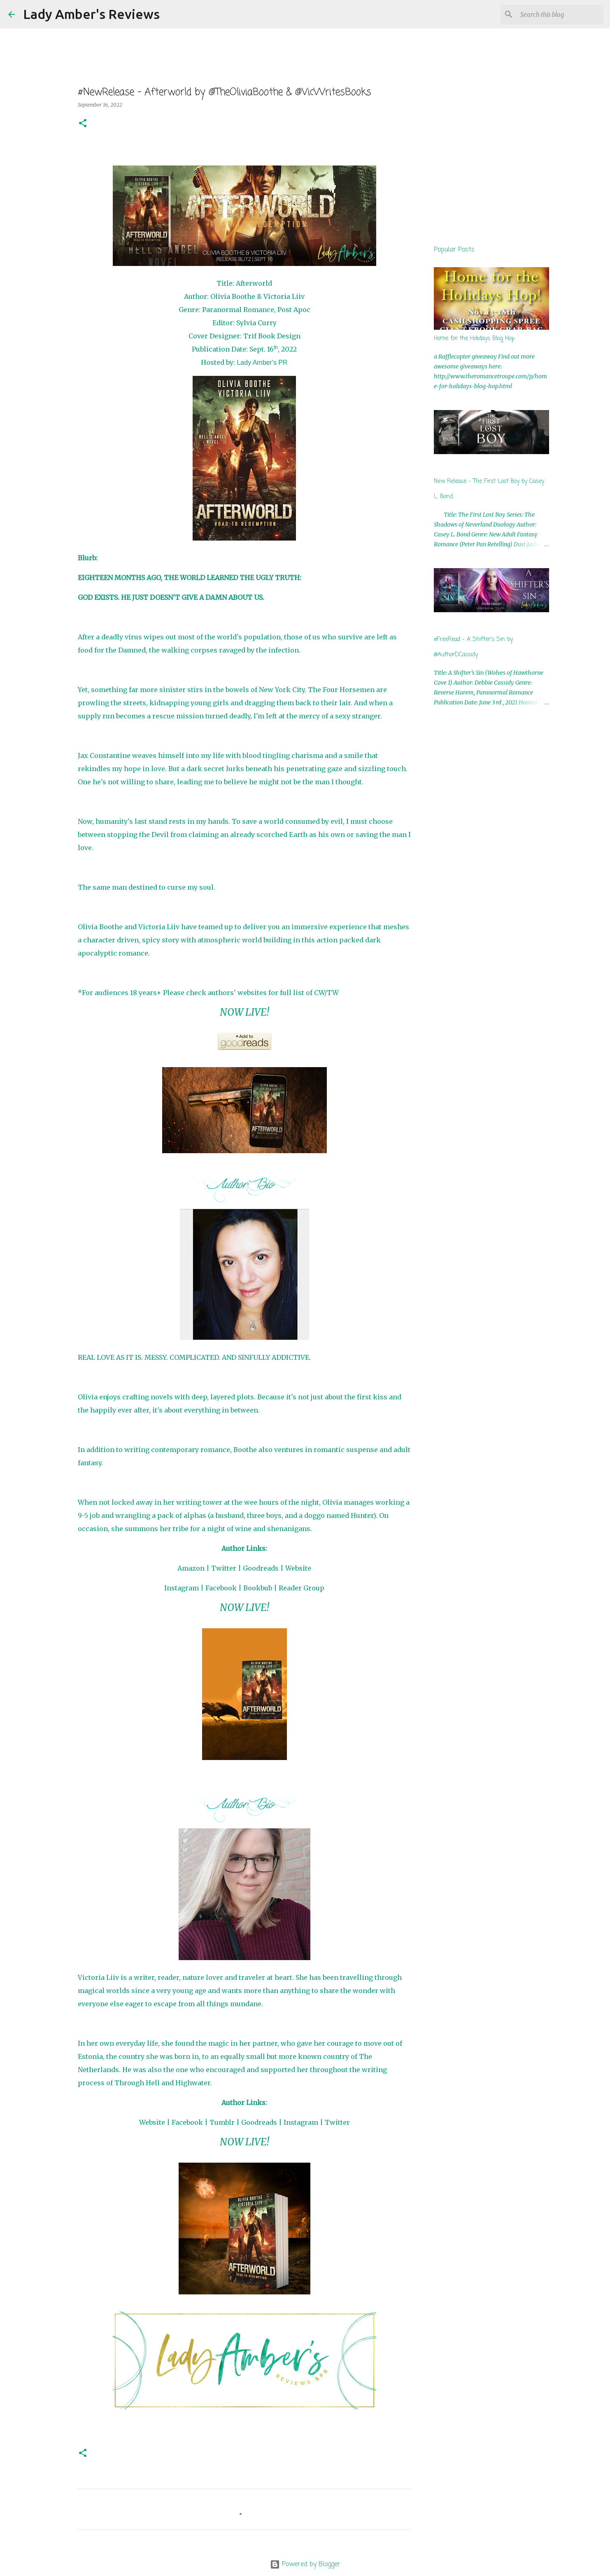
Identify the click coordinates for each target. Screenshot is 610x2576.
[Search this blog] (560, 14)
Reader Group (301, 1588)
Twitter (223, 1568)
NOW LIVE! (244, 1012)
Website (298, 1568)
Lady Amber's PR (262, 362)
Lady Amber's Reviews (91, 14)
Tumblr (222, 2122)
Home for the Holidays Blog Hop (474, 338)
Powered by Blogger (305, 2564)
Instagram (181, 1588)
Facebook (221, 1588)
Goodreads (261, 1568)
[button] (83, 123)
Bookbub (257, 1588)
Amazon (191, 1568)
